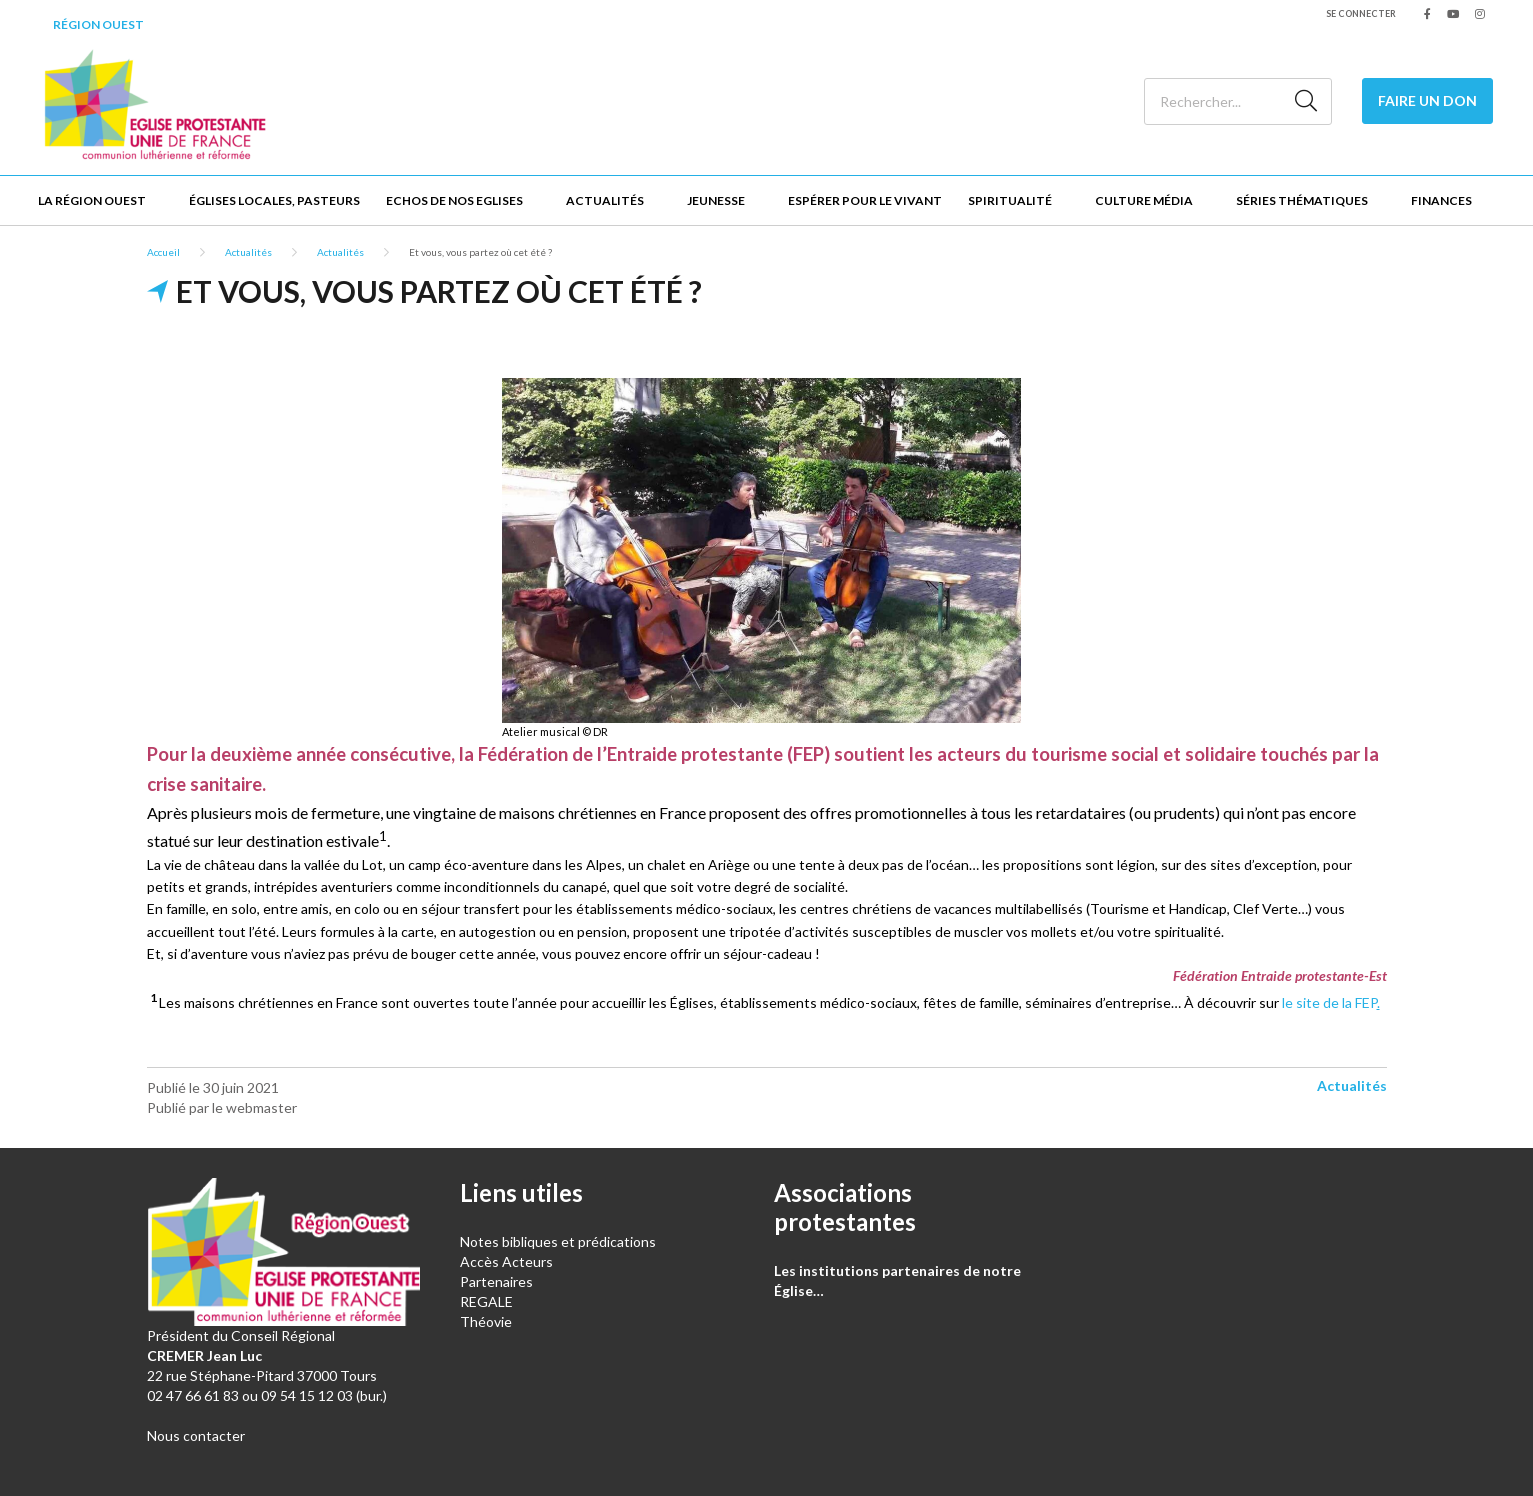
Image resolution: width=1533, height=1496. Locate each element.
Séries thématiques (1302, 200)
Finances (1441, 200)
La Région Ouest (92, 200)
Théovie (486, 1321)
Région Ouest (98, 24)
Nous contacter (196, 1435)
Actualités (605, 200)
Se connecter (1361, 13)
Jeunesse (716, 200)
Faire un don (1427, 100)
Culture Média (1144, 200)
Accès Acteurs (506, 1261)
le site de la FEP (1331, 1002)
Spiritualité (1010, 200)
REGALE (486, 1301)
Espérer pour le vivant (865, 200)
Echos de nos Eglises (454, 200)
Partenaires (496, 1281)
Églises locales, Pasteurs (274, 200)
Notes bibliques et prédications (558, 1241)
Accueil (163, 252)
